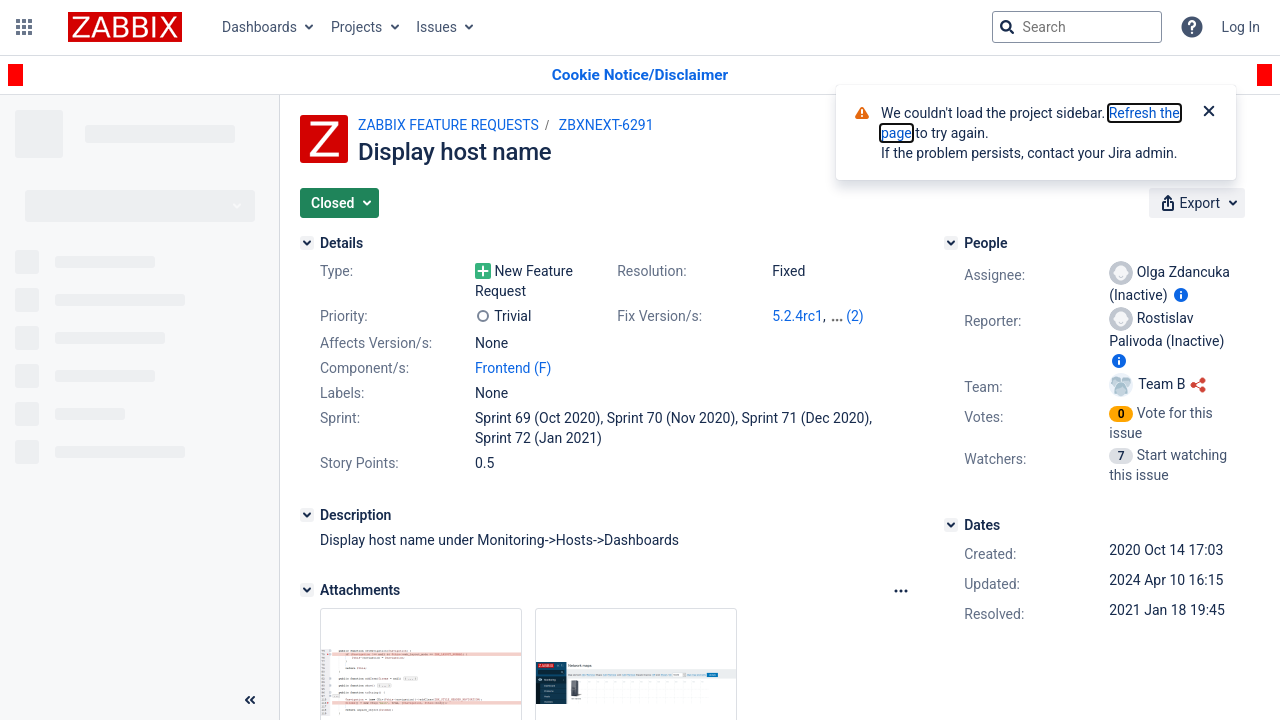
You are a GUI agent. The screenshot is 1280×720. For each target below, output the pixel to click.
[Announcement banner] (640, 75)
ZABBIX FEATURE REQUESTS (448, 125)
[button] (24, 27)
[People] (951, 243)
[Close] (1209, 113)
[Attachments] (307, 590)
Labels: (342, 393)
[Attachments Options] (901, 591)
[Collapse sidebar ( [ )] (250, 700)
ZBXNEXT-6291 (606, 125)
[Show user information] (1181, 295)
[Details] (307, 243)
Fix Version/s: (659, 316)
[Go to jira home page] (125, 27)
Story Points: (359, 463)
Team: (983, 387)
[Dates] (951, 525)
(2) (855, 316)
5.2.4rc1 (797, 316)
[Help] (1192, 27)
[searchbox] (1077, 27)
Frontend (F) (513, 368)
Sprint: (340, 418)
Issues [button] (436, 27)
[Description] (307, 515)
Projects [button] (356, 27)
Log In (1241, 27)
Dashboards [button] (259, 27)
